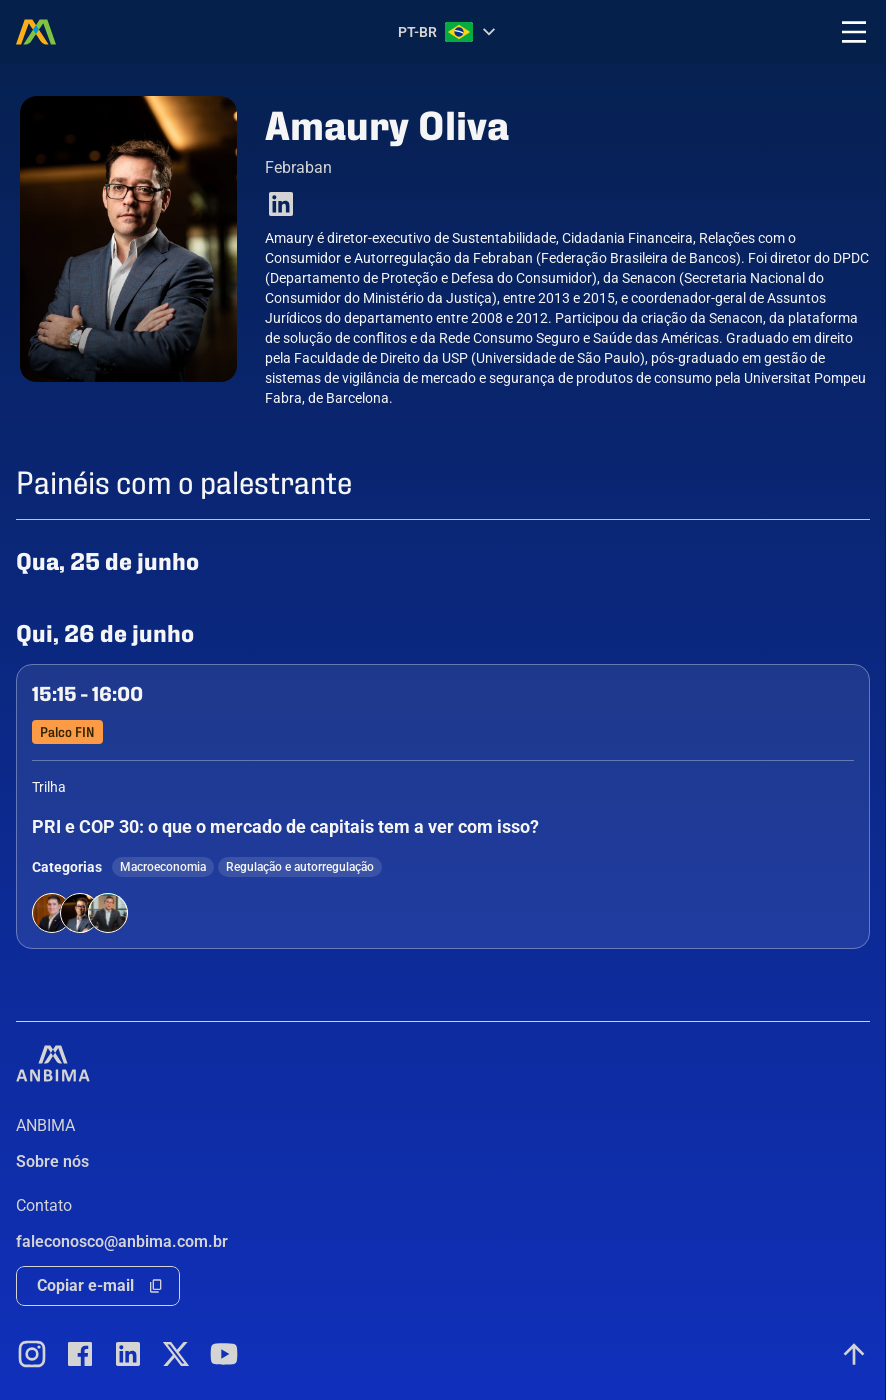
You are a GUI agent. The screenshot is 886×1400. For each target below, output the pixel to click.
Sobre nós (52, 1161)
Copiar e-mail (85, 1285)
